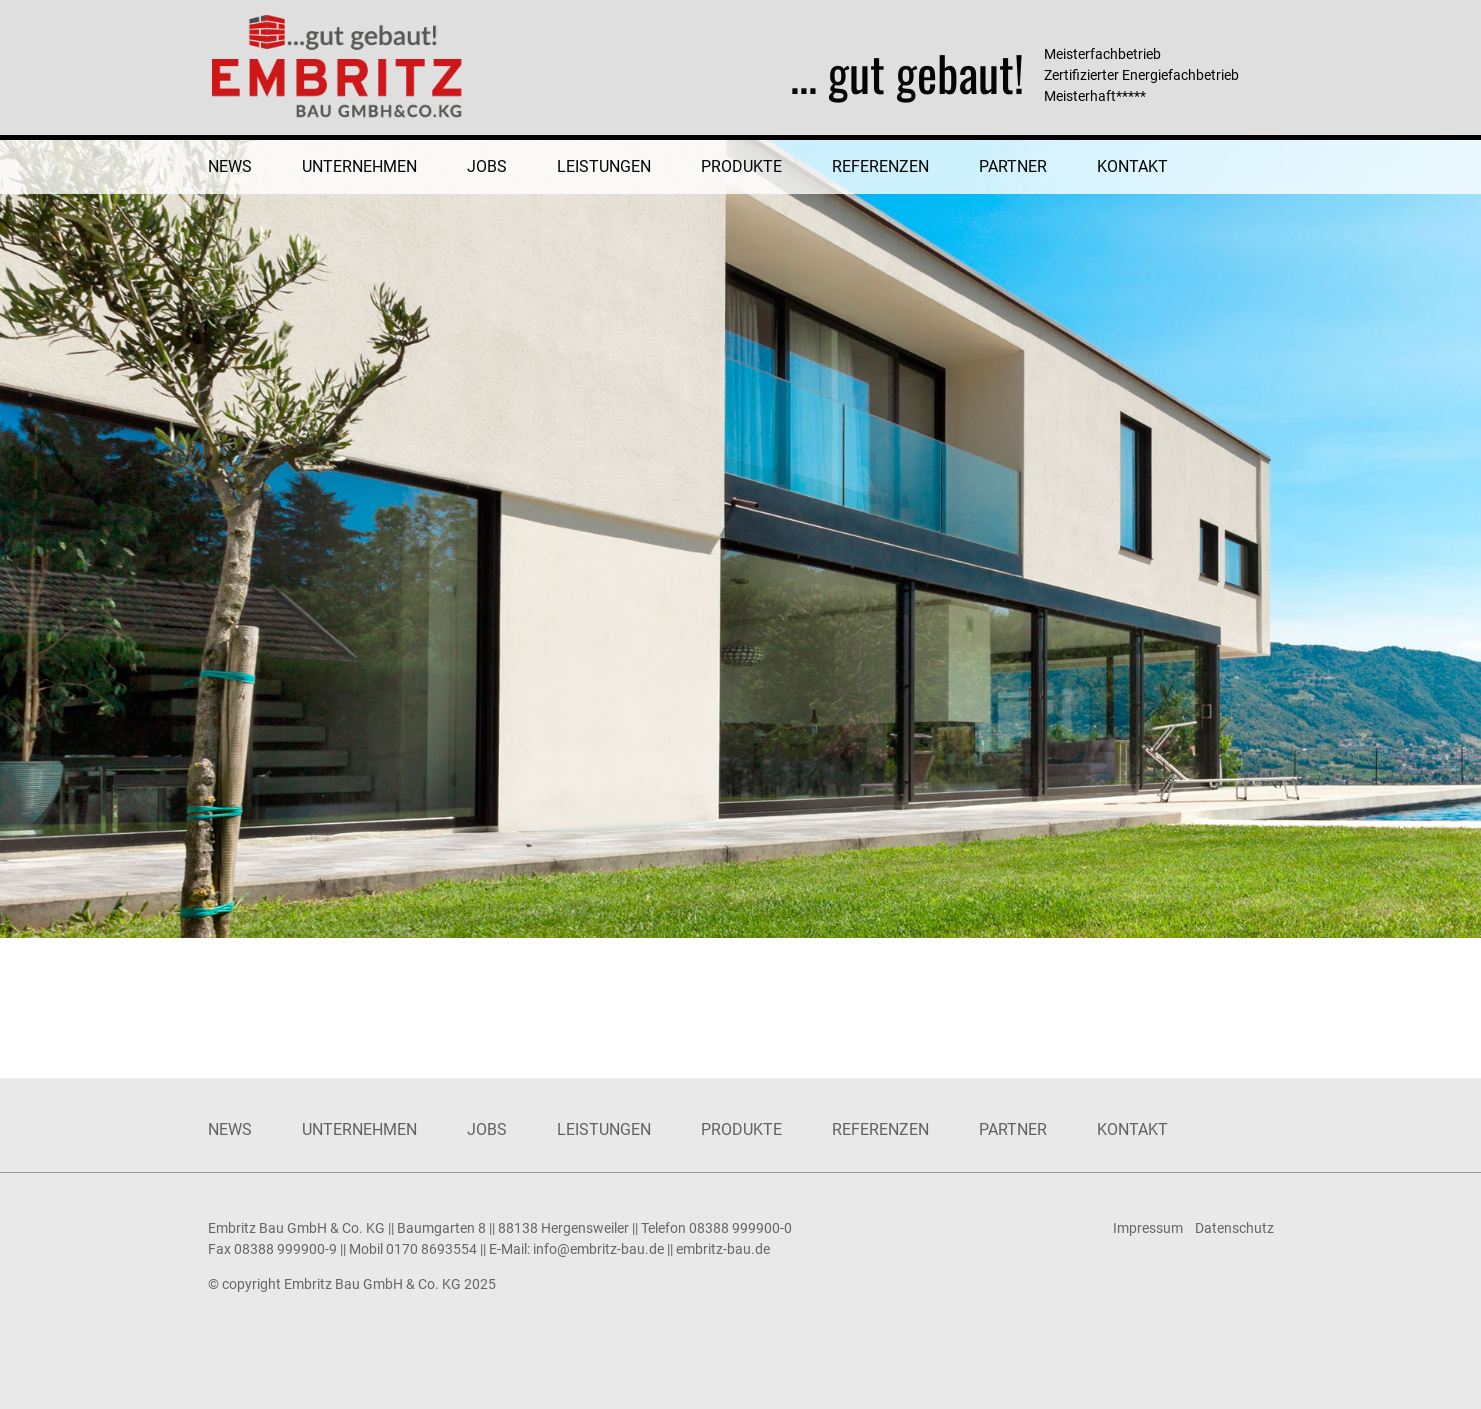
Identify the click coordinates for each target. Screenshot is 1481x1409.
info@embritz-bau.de (598, 1249)
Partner (1013, 166)
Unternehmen (359, 166)
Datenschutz (1234, 1228)
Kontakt (1132, 166)
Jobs (487, 166)
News (230, 166)
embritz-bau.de (723, 1249)
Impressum (1148, 1228)
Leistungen (604, 166)
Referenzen (880, 166)
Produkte (741, 166)
